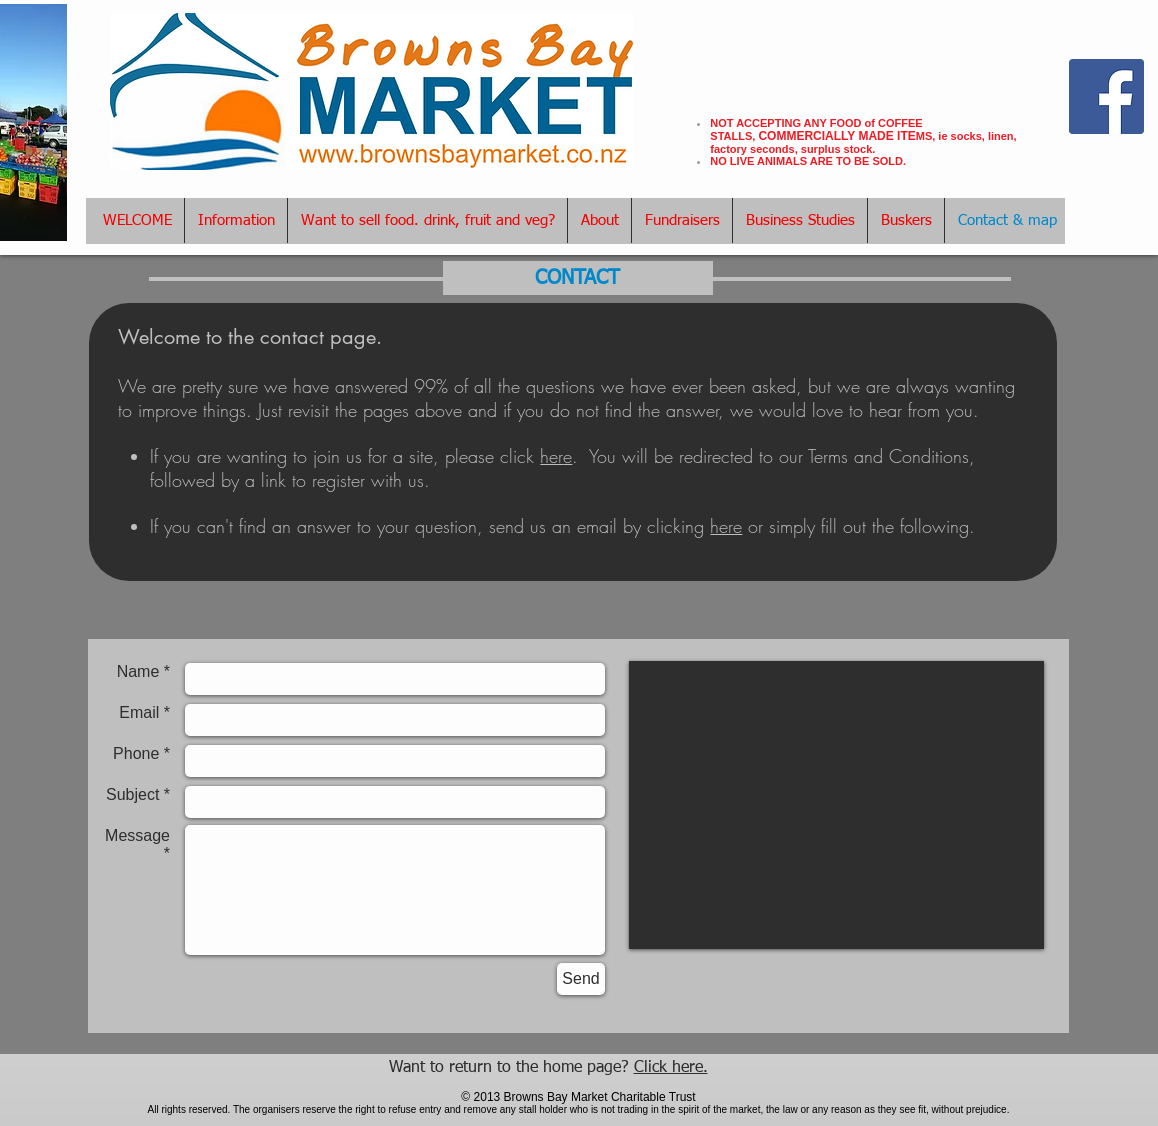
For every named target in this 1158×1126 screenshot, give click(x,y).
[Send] (581, 979)
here (726, 526)
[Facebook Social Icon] (1106, 96)
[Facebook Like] (1107, 46)
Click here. (671, 1068)
